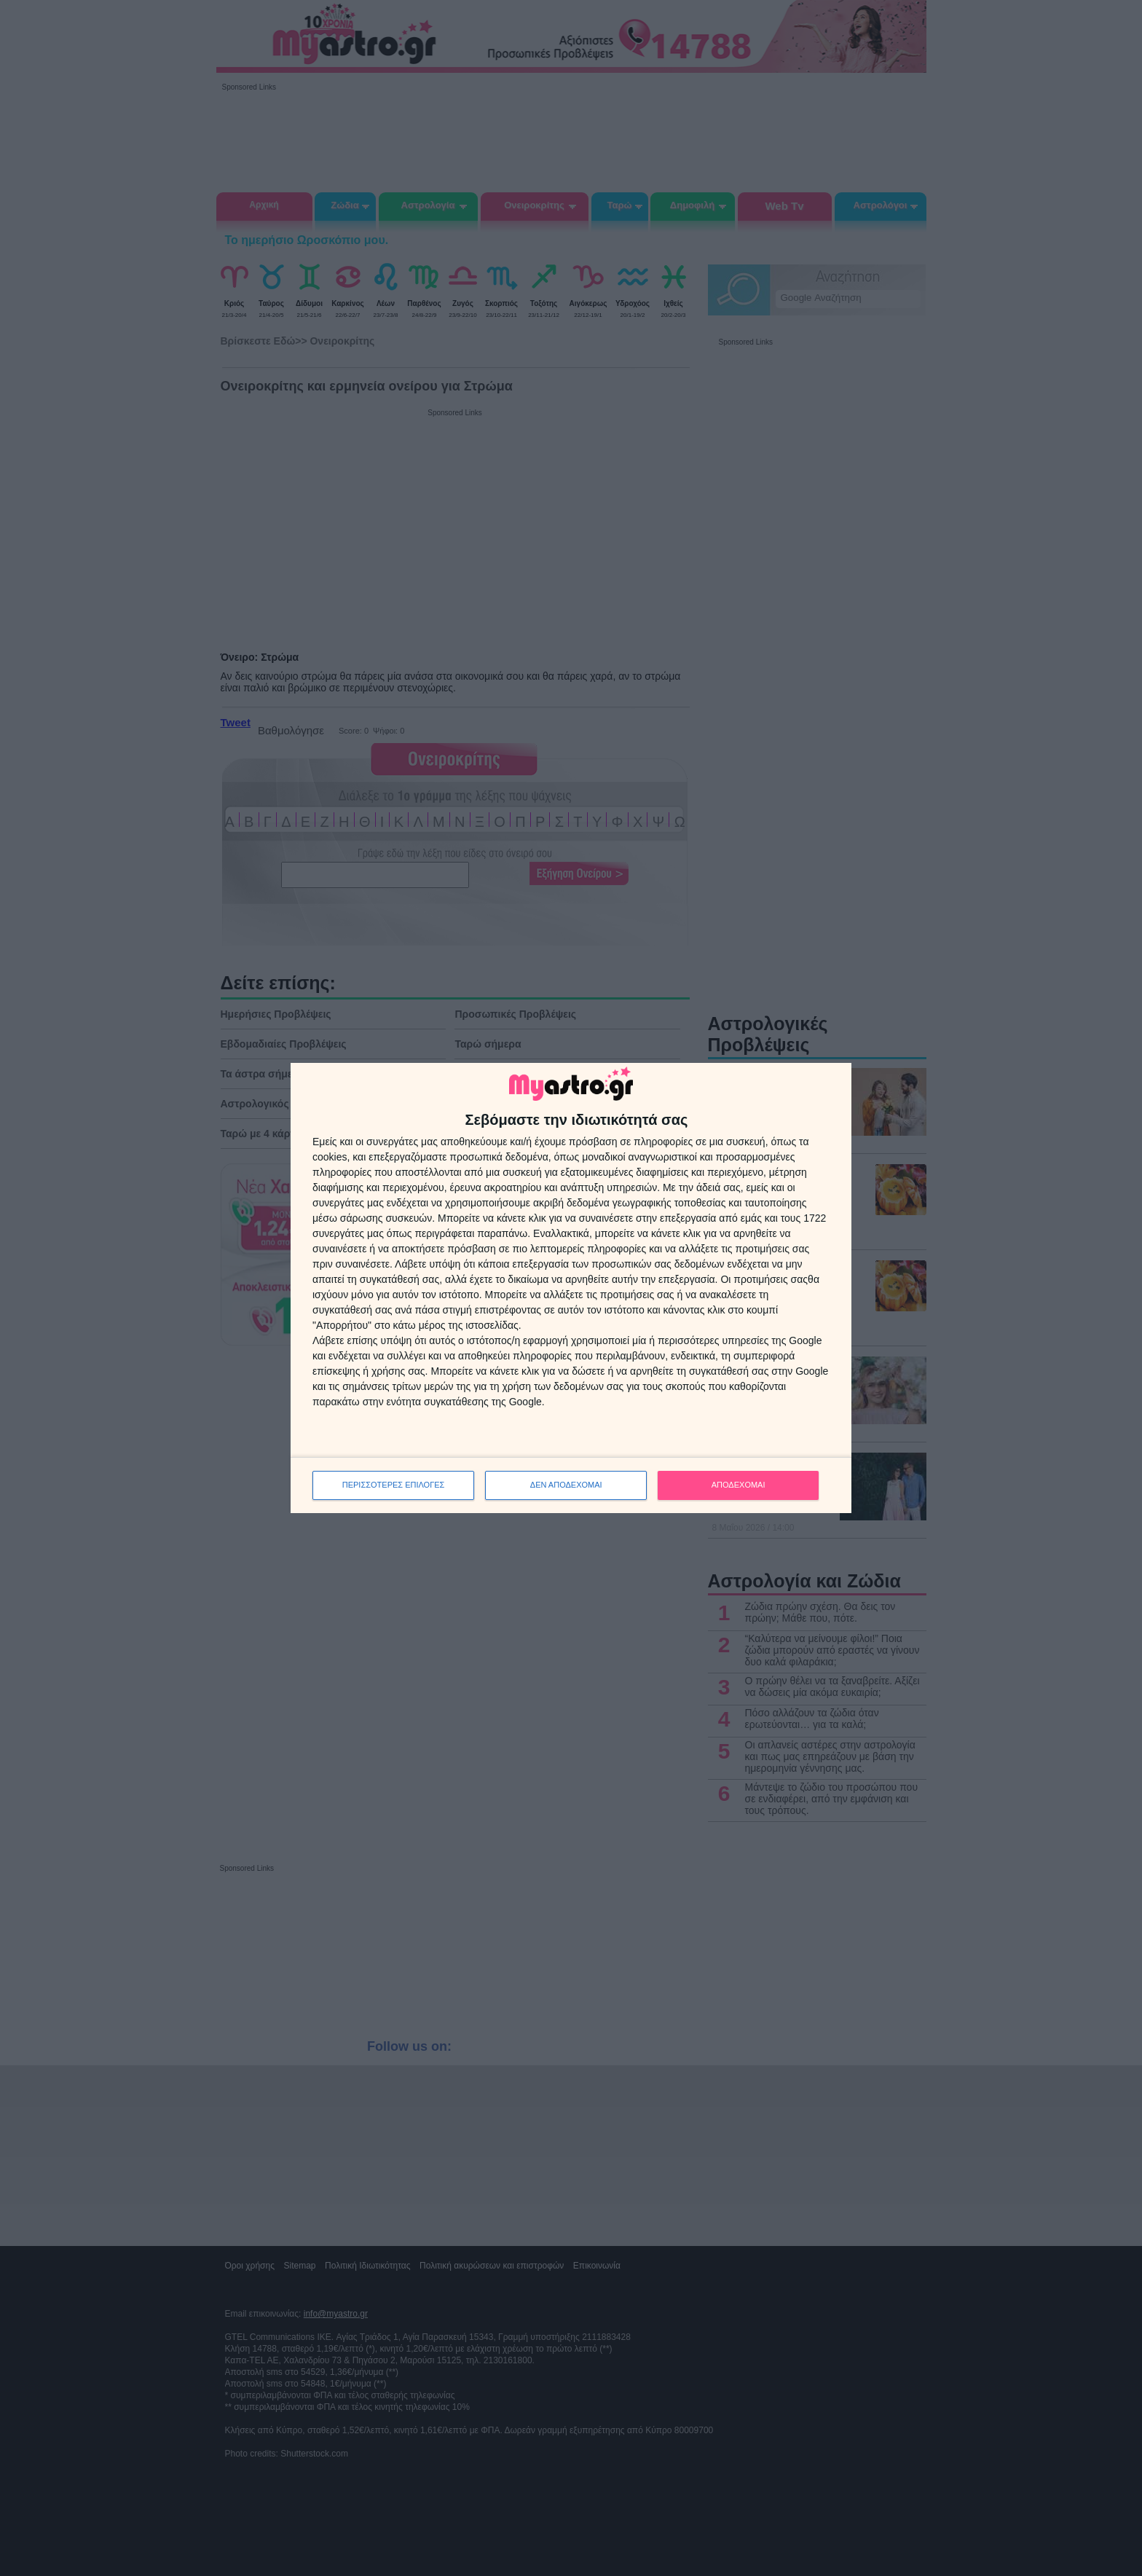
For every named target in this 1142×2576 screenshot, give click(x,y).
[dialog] (571, 1288)
